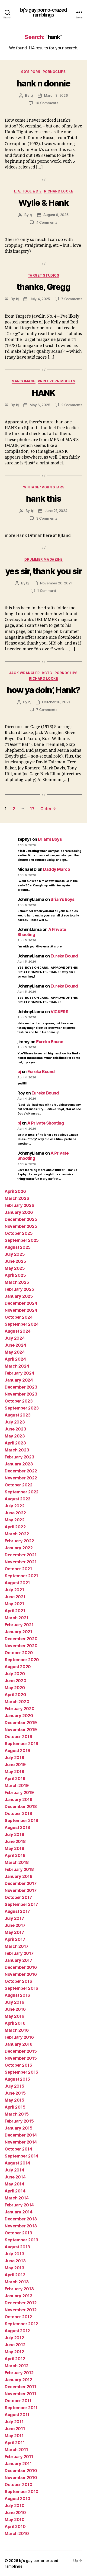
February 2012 (19, 2372)
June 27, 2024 (56, 510)
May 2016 (14, 2016)
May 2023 (15, 1436)
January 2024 (19, 1380)
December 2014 (21, 2135)
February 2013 (19, 2288)
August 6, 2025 (55, 215)
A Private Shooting (45, 1123)
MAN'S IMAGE (23, 381)
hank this (43, 499)
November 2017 (21, 1890)
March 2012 (16, 2365)
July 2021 (14, 1589)
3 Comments (46, 518)
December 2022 (21, 1470)
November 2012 (21, 2309)
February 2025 (19, 1289)
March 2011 (16, 2449)
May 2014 (14, 2184)
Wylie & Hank (43, 203)
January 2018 (18, 1876)
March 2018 (17, 1862)
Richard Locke (58, 191)
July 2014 (14, 2170)
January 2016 (18, 2044)
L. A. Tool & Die (28, 191)
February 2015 (19, 2121)
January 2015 (18, 2128)
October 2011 (18, 2400)
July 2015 (14, 2086)
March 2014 (17, 2197)
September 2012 (21, 2323)
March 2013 (17, 2281)
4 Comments (46, 222)
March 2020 (17, 1701)
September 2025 (22, 1240)
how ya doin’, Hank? (43, 690)
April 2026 (15, 1191)
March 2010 (17, 2533)
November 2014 (21, 2142)
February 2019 (19, 1792)
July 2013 (14, 2253)
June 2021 (15, 1596)
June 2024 (15, 1345)
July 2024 (15, 1338)
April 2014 (15, 2190)
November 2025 (21, 1226)
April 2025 (15, 1275)
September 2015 (21, 2072)
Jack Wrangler (24, 673)
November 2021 (21, 1561)
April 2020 (15, 1694)
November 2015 (21, 2058)
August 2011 (17, 2414)
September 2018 (21, 1820)
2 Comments (71, 405)
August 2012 (17, 2330)
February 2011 (19, 2456)
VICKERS (59, 1011)
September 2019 (21, 1743)
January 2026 (19, 1212)
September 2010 (22, 2491)
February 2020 (20, 1708)
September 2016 (21, 1988)
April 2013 (15, 2274)
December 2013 (21, 2218)
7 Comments (71, 299)
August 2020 (18, 1666)
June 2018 (15, 1841)
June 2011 (15, 2428)
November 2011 (20, 2393)
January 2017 (18, 1960)
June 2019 (15, 1764)
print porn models (56, 381)
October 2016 (18, 1981)
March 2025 (17, 1282)
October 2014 (18, 2149)
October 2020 (19, 1652)
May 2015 (14, 2100)
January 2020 (19, 1715)
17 (32, 808)
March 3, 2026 (56, 95)
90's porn (30, 72)
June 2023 (15, 1429)
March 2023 (17, 1449)
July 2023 (15, 1422)
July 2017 (14, 1918)
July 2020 (15, 1673)
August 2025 (18, 1247)
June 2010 (15, 2512)
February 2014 (19, 2204)
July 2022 (15, 1505)
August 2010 (17, 2498)
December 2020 (21, 1638)
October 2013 (18, 2232)
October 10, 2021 (56, 702)
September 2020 (22, 1659)
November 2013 (21, 2225)
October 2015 (18, 2065)
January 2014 (18, 2211)
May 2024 (15, 1352)
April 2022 (15, 1526)
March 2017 (16, 1946)
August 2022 (17, 1498)
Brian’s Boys (50, 839)
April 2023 (15, 1443)
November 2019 (21, 1729)
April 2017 (15, 1939)
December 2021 (21, 1554)
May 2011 (14, 2435)
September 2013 (21, 2239)
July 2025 (15, 1254)
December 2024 (21, 1303)
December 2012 (21, 2302)
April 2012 (15, 2358)
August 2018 (17, 1827)
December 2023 (21, 1387)
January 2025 (19, 1296)
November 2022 (21, 1477)
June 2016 (15, 2009)
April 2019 (15, 1778)
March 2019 (17, 1785)
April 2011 (15, 2442)
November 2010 (21, 2477)
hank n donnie (44, 83)
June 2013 (15, 2260)
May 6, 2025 (40, 405)
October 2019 (18, 1736)
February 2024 (19, 1373)
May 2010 (15, 2519)
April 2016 (15, 2023)
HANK (43, 393)
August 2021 (17, 1582)
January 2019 (18, 1799)
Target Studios (43, 275)
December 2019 (21, 1722)
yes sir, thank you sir (43, 571)
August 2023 (18, 1415)
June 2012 (15, 2344)
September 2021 (21, 1575)
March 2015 (17, 2114)
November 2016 (21, 1974)
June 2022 (15, 1512)
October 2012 (18, 2316)
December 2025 (21, 1219)
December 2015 (21, 2051)
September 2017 (21, 1904)
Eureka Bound (64, 956)
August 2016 (17, 1995)
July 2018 (14, 1834)
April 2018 (15, 1855)
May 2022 (15, 1519)
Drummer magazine (43, 559)
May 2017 (14, 1932)
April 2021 (15, 1610)
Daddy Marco (56, 869)
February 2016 (19, 2037)
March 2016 (17, 2030)
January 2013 (18, 2295)
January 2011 (18, 2463)
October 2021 (18, 1568)
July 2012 (14, 2337)
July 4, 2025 (40, 299)
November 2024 (21, 1310)
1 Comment (46, 590)
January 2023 (19, 1463)
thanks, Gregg (44, 287)
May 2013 (14, 2267)
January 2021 (18, 1631)
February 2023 (19, 1456)
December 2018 (21, 1806)
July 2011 (14, 2421)
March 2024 (17, 1366)
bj (31, 95)
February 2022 (19, 1540)
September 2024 (22, 1324)
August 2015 (17, 2079)
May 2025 (15, 1268)
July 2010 (15, 2505)
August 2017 (17, 1911)
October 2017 (18, 1897)
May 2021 (14, 1603)
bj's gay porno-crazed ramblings (43, 12)
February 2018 (19, 1869)
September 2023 (22, 1408)
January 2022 (19, 1547)
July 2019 (14, 1757)
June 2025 (15, 1261)
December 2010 (21, 2470)
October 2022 (18, 1484)
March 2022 (17, 1533)
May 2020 (15, 1687)
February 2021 (19, 1624)
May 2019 (14, 1771)
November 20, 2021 (56, 583)
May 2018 (14, 1848)
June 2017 (15, 1925)
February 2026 (19, 1205)
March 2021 (16, 1617)
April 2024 (15, 1359)
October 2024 (19, 1317)
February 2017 (19, 1953)
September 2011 (21, 2407)
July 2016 (14, 2002)
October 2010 (18, 2484)
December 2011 (20, 2386)
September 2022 (22, 1491)
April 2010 (15, 2526)
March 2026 (17, 1198)
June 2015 (15, 2093)
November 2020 (21, 1645)
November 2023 (21, 1394)
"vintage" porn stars (43, 487)
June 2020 (15, 1680)
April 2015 (15, 2107)
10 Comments (46, 103)
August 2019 (17, 1750)
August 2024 (18, 1331)
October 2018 (18, 1813)
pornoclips (54, 72)
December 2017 (21, 1883)
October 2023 (19, 1401)
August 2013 (17, 2246)
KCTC (47, 673)
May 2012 (14, 2351)
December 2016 (21, 1967)
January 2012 (18, 2379)
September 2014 (21, 2156)
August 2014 (17, 2163)
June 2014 (15, 2177)
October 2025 (19, 1233)
